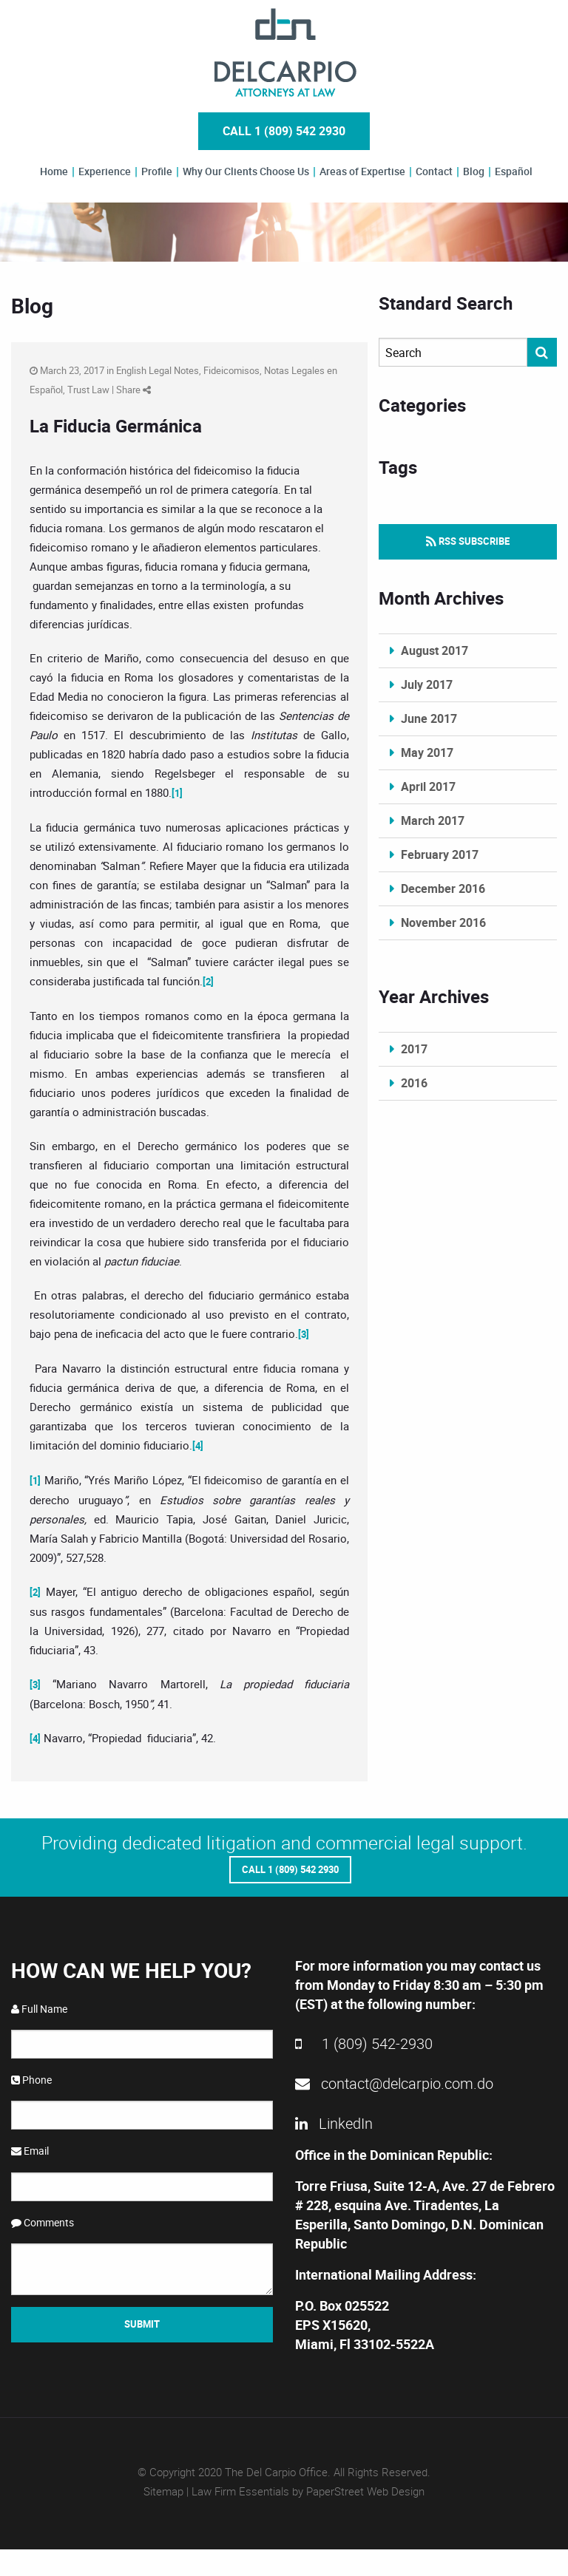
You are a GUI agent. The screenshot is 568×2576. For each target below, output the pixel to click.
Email (30, 2148)
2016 (414, 1083)
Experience (104, 171)
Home (54, 171)
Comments (42, 2219)
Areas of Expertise (362, 171)
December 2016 (443, 888)
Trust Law (88, 389)
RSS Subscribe (468, 541)
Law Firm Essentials (240, 2488)
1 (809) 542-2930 (364, 2040)
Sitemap (163, 2488)
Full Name (39, 2006)
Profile (156, 171)
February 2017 (440, 854)
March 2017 (432, 820)
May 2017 (427, 752)
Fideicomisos (231, 370)
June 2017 (429, 718)
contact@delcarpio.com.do (394, 2080)
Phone (31, 2077)
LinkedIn (334, 2120)
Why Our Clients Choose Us (246, 171)
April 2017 (428, 786)
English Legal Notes (157, 370)
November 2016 (443, 922)
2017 (414, 1049)
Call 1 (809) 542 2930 (284, 131)
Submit (142, 2321)
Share (133, 389)
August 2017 (434, 650)
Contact (434, 171)
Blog (473, 171)
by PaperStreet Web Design (358, 2488)
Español (513, 171)
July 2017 (427, 684)
